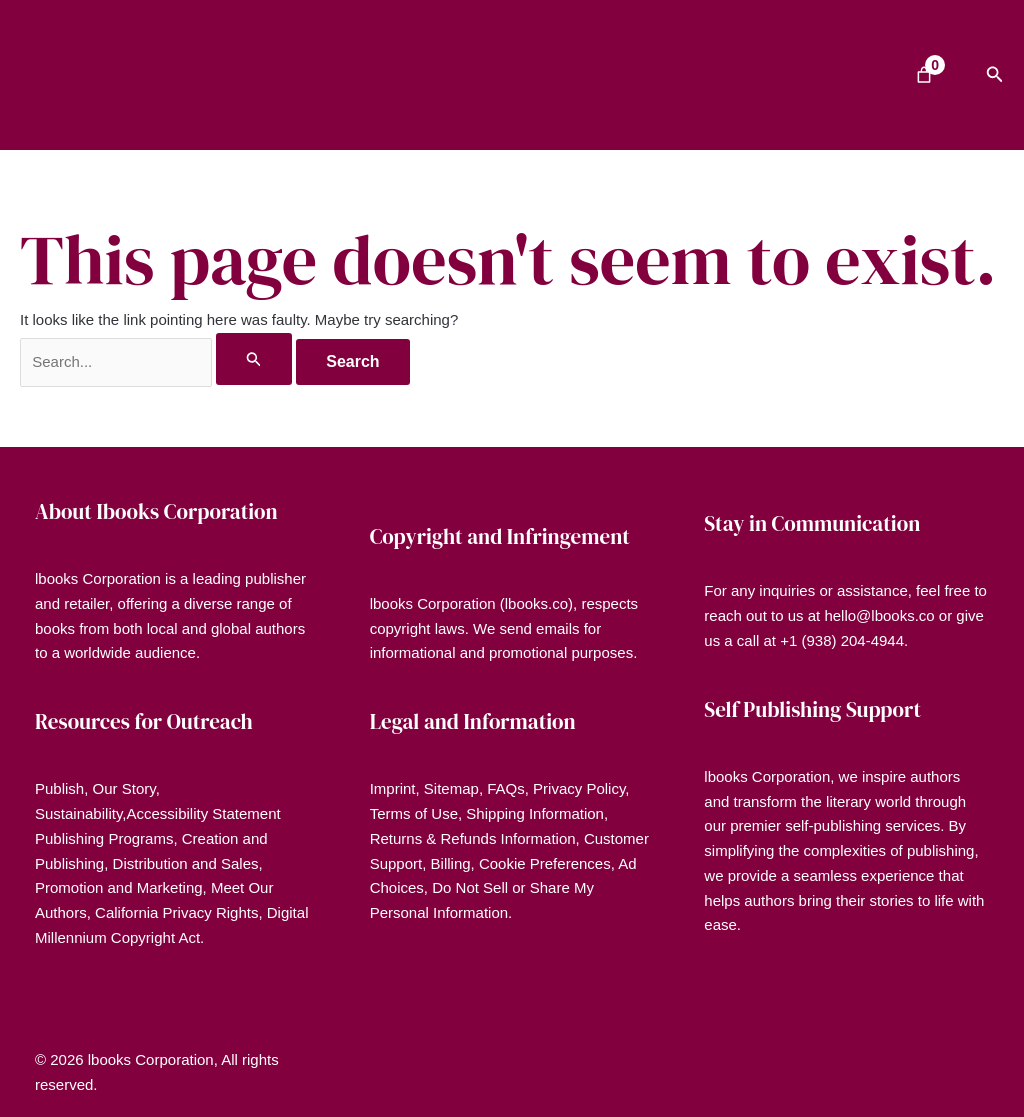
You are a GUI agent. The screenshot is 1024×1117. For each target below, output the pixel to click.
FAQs (506, 788)
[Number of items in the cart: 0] (924, 75)
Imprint (393, 788)
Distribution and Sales (186, 863)
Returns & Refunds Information (473, 838)
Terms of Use (414, 813)
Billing (451, 863)
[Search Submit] (254, 359)
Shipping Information (535, 813)
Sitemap (451, 788)
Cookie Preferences (545, 863)
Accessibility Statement (203, 813)
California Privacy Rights (176, 912)
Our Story (124, 788)
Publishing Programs (104, 838)
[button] (995, 75)
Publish (59, 788)
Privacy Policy (579, 788)
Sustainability (78, 813)
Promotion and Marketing (119, 887)
